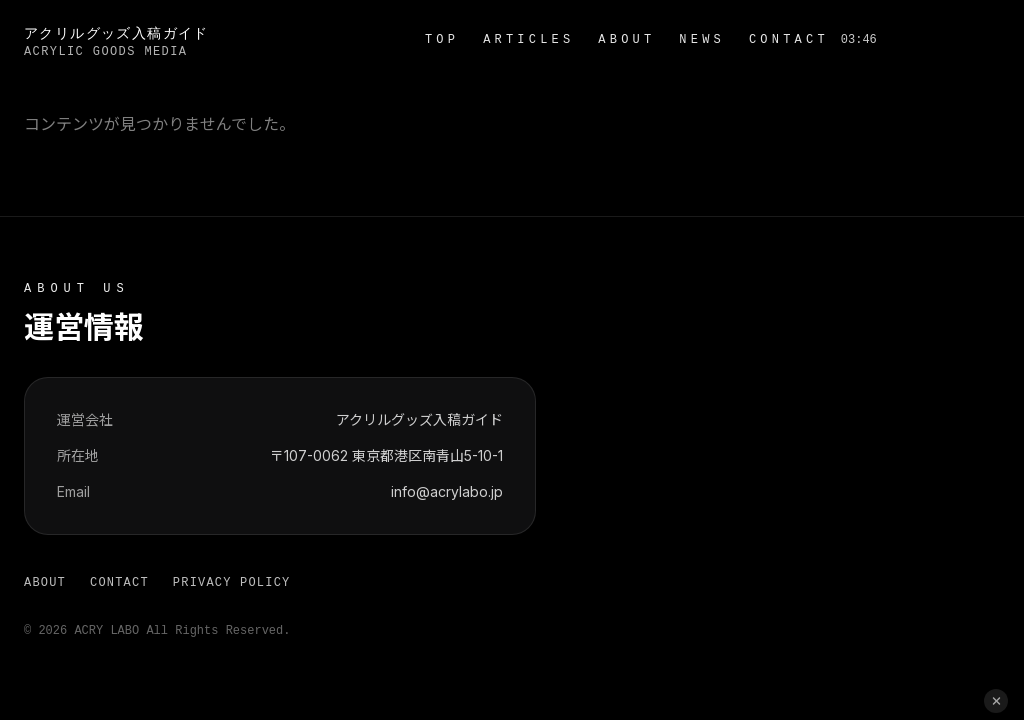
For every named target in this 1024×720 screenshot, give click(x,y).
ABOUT (626, 40)
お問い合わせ (944, 39)
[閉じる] (996, 701)
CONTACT (789, 40)
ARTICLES (528, 40)
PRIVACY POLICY (232, 583)
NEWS (702, 40)
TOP (442, 40)
